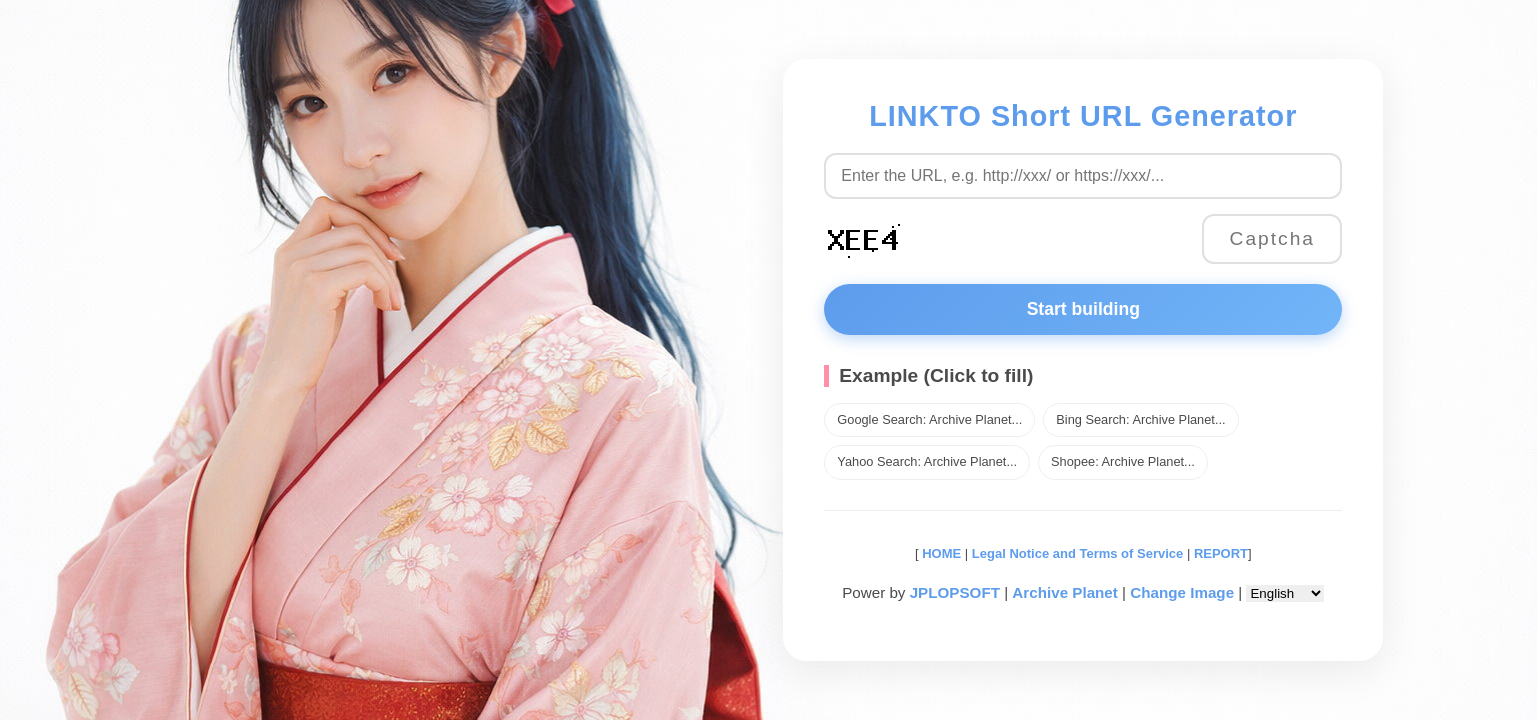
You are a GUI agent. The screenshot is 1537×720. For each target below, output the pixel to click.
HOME (940, 553)
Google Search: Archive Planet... (929, 419)
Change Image (1182, 592)
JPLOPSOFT (955, 592)
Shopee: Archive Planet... (1123, 461)
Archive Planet (1065, 592)
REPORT (1221, 553)
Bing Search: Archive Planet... (1140, 419)
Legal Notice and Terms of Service (1077, 553)
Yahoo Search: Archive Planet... (927, 461)
